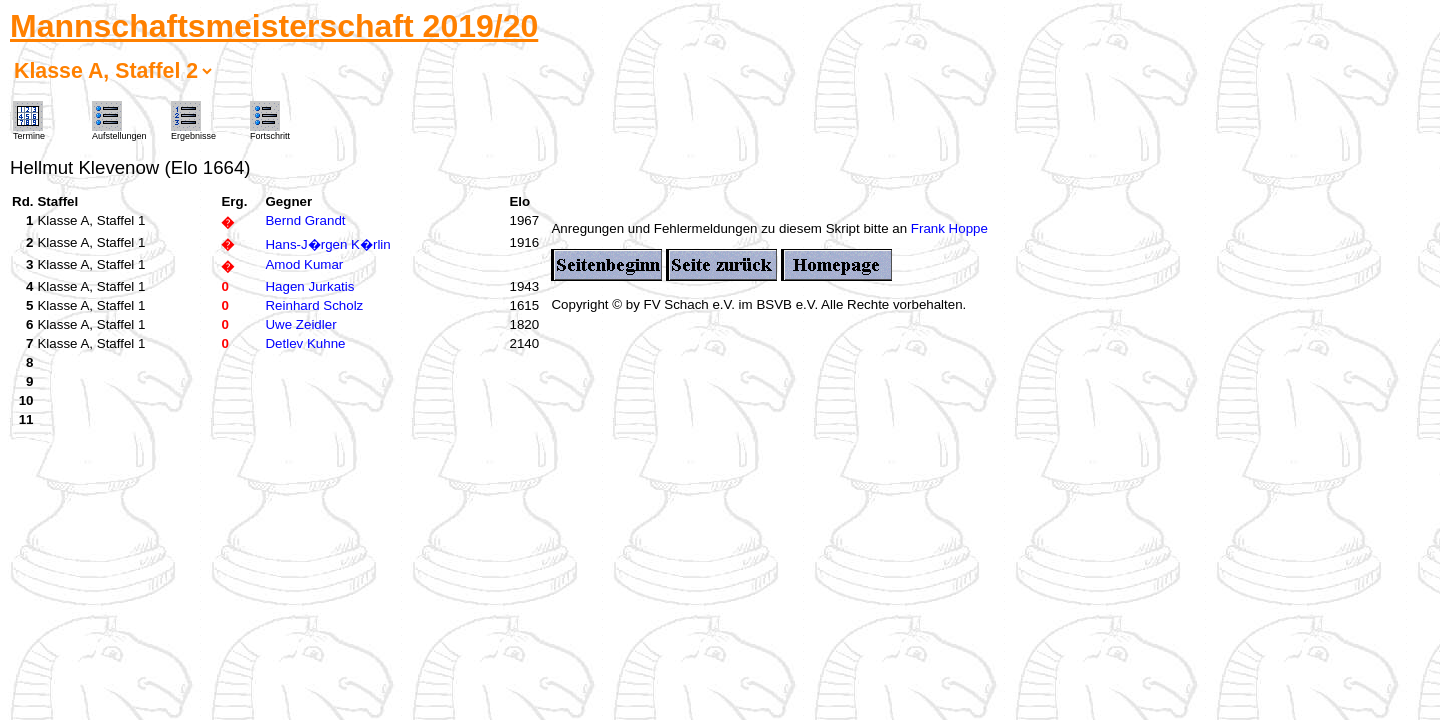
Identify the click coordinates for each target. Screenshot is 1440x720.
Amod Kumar (304, 264)
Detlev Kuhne (305, 343)
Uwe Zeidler (300, 324)
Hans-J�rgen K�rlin (327, 244)
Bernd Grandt (305, 220)
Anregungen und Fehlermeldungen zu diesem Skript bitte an (730, 228)
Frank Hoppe (949, 228)
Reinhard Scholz (314, 305)
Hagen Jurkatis (309, 286)
